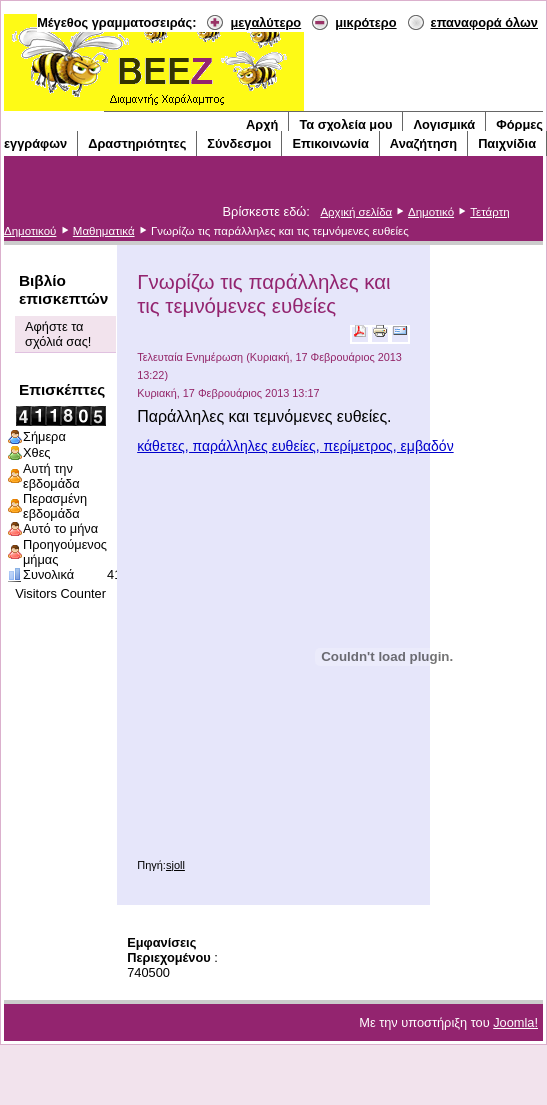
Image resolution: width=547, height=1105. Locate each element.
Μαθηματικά (104, 231)
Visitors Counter (60, 593)
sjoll (175, 865)
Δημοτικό (431, 212)
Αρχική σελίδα (356, 212)
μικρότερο (365, 22)
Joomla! (515, 1022)
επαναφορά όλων (484, 22)
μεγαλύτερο (265, 22)
